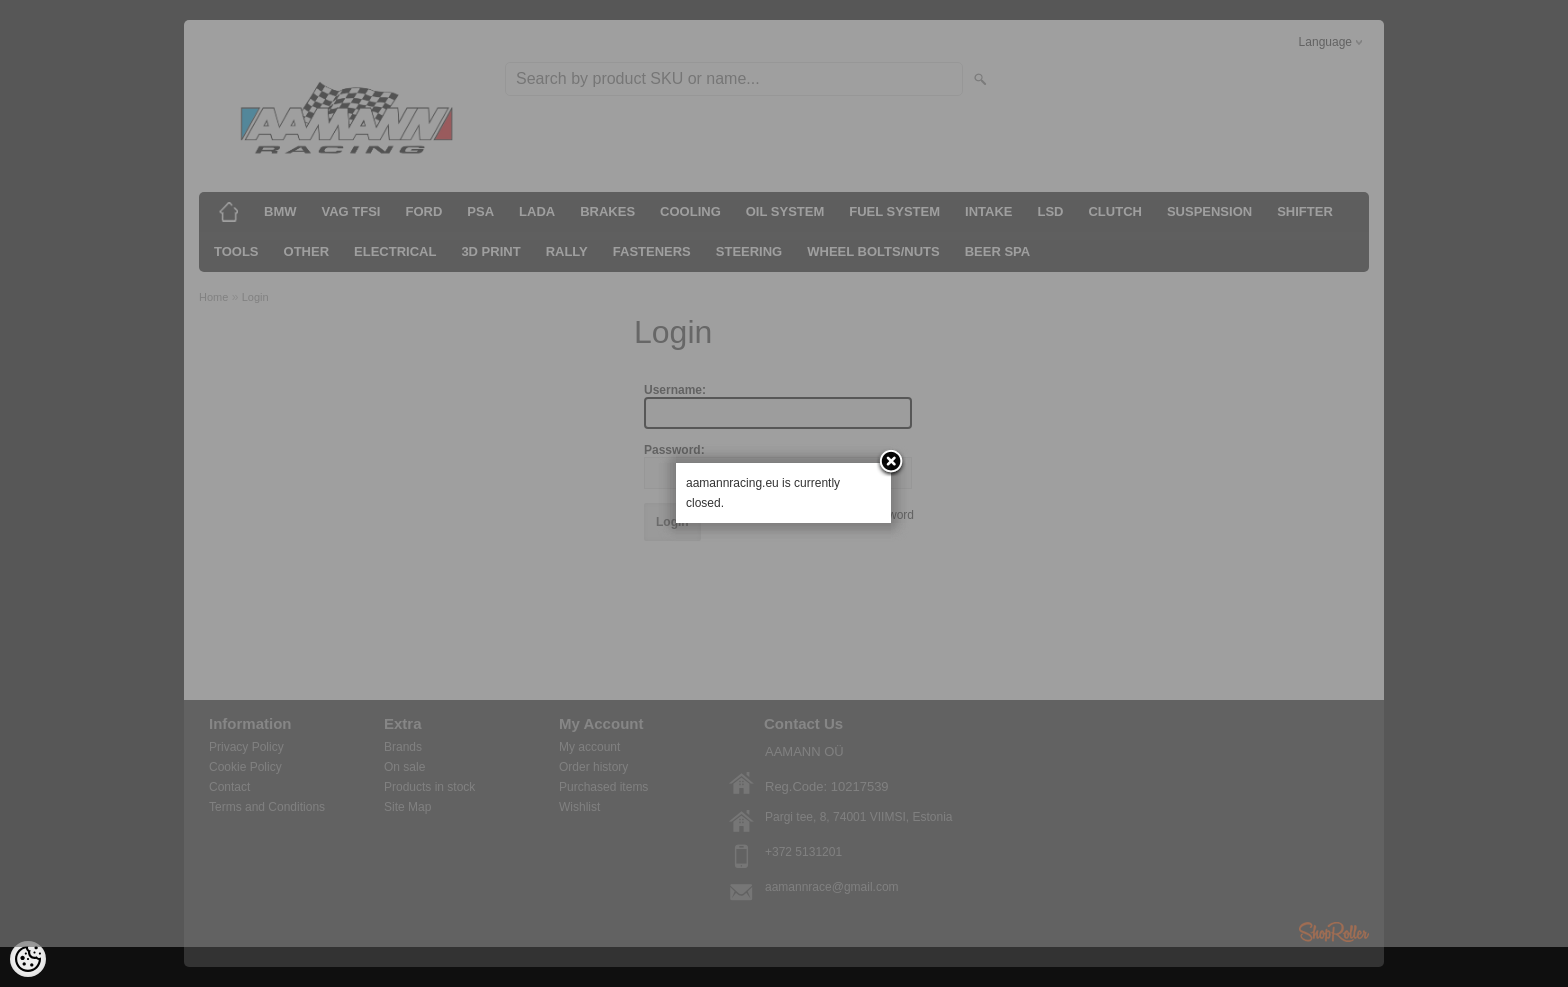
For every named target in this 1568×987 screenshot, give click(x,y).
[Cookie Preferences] (28, 959)
